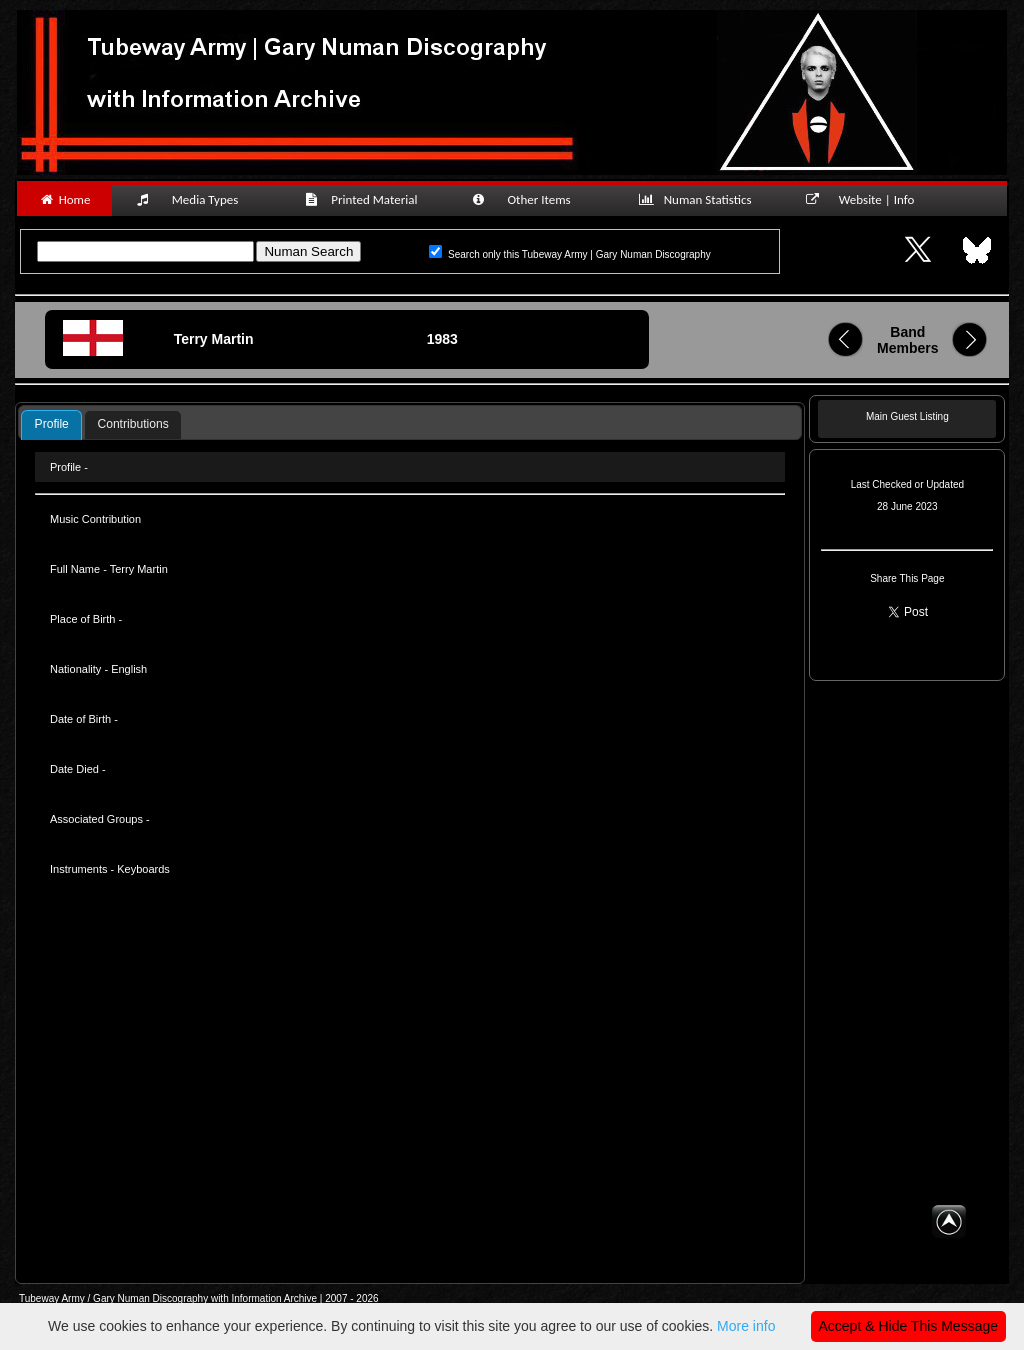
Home (64, 199)
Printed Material (364, 199)
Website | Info (866, 199)
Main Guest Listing (907, 416)
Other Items (532, 199)
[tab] (51, 425)
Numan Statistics (699, 199)
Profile (52, 424)
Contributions (132, 424)
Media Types (196, 199)
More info (746, 1326)
